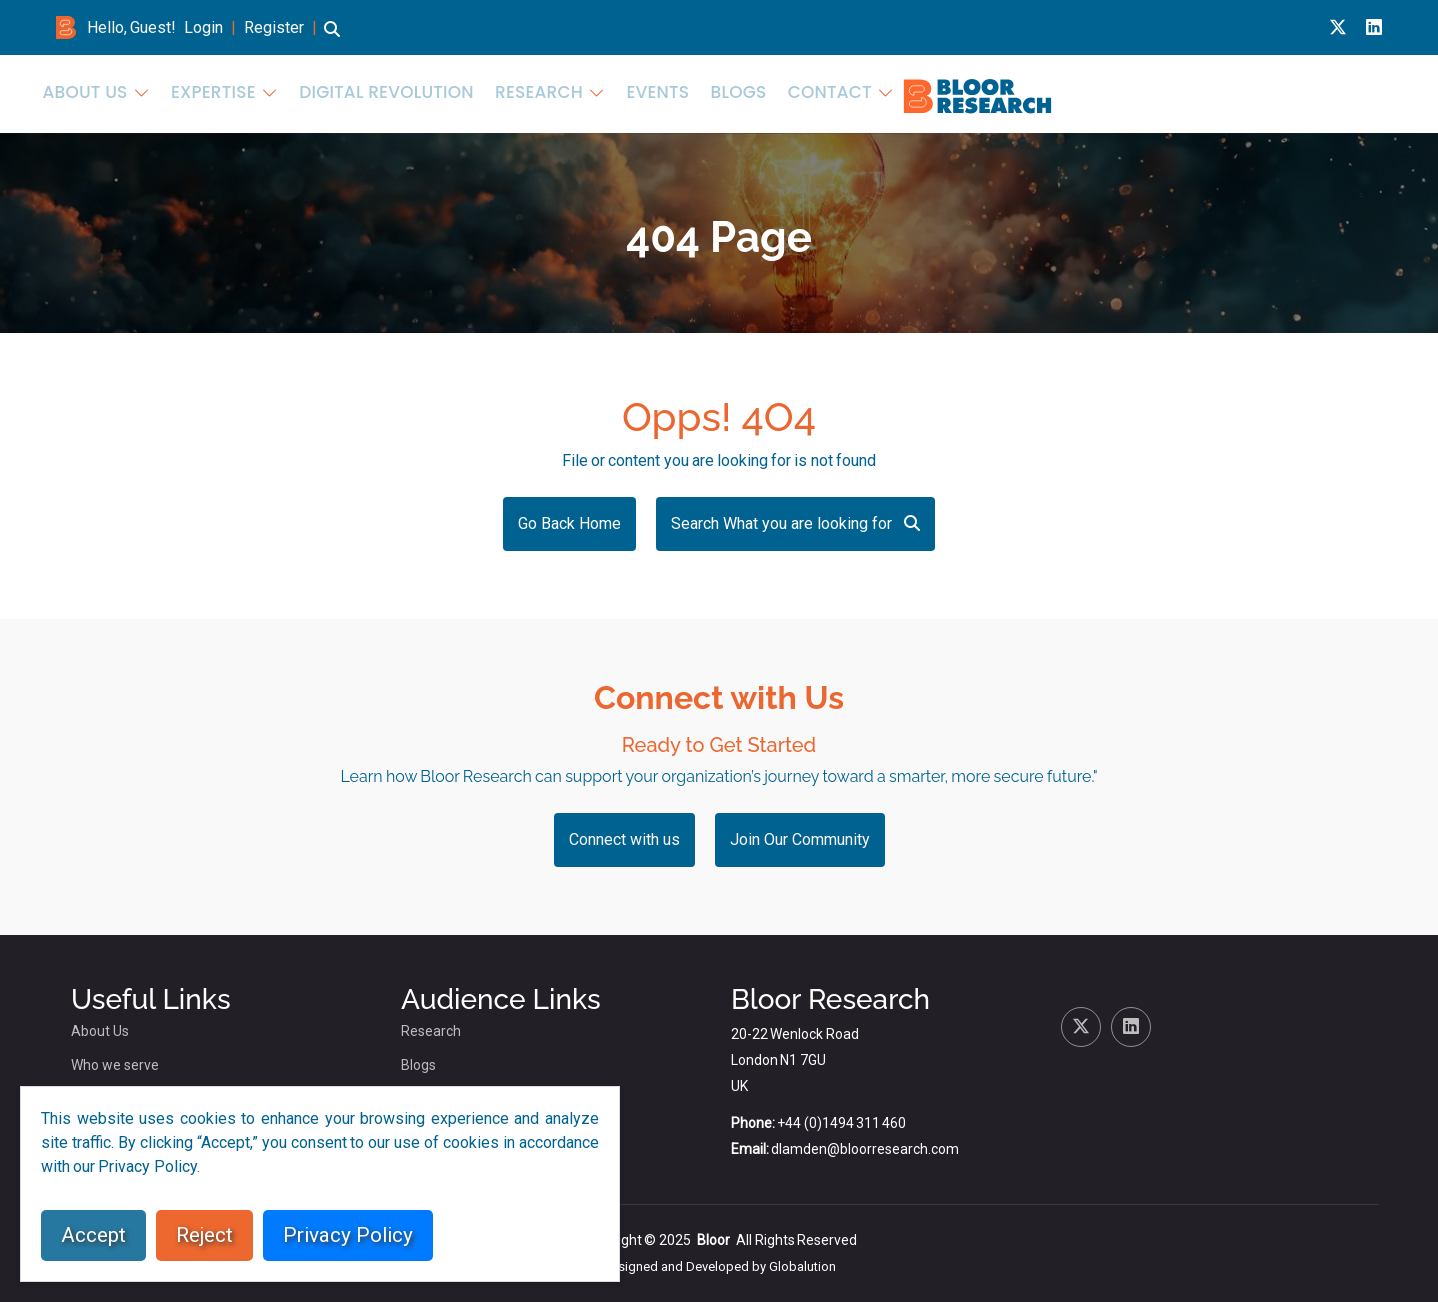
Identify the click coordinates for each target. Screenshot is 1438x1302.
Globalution (802, 1266)
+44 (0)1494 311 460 (841, 1123)
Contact (1332, 91)
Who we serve (115, 1065)
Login (203, 27)
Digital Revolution (946, 91)
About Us (681, 91)
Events (1181, 91)
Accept (93, 1235)
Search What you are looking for (795, 523)
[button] (332, 38)
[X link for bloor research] (1338, 27)
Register (274, 27)
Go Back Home (569, 523)
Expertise (795, 91)
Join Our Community (800, 839)
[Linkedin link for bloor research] (1374, 27)
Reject (204, 1235)
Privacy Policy (348, 1235)
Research (1075, 91)
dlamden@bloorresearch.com (865, 1149)
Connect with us (624, 839)
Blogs (1253, 91)
